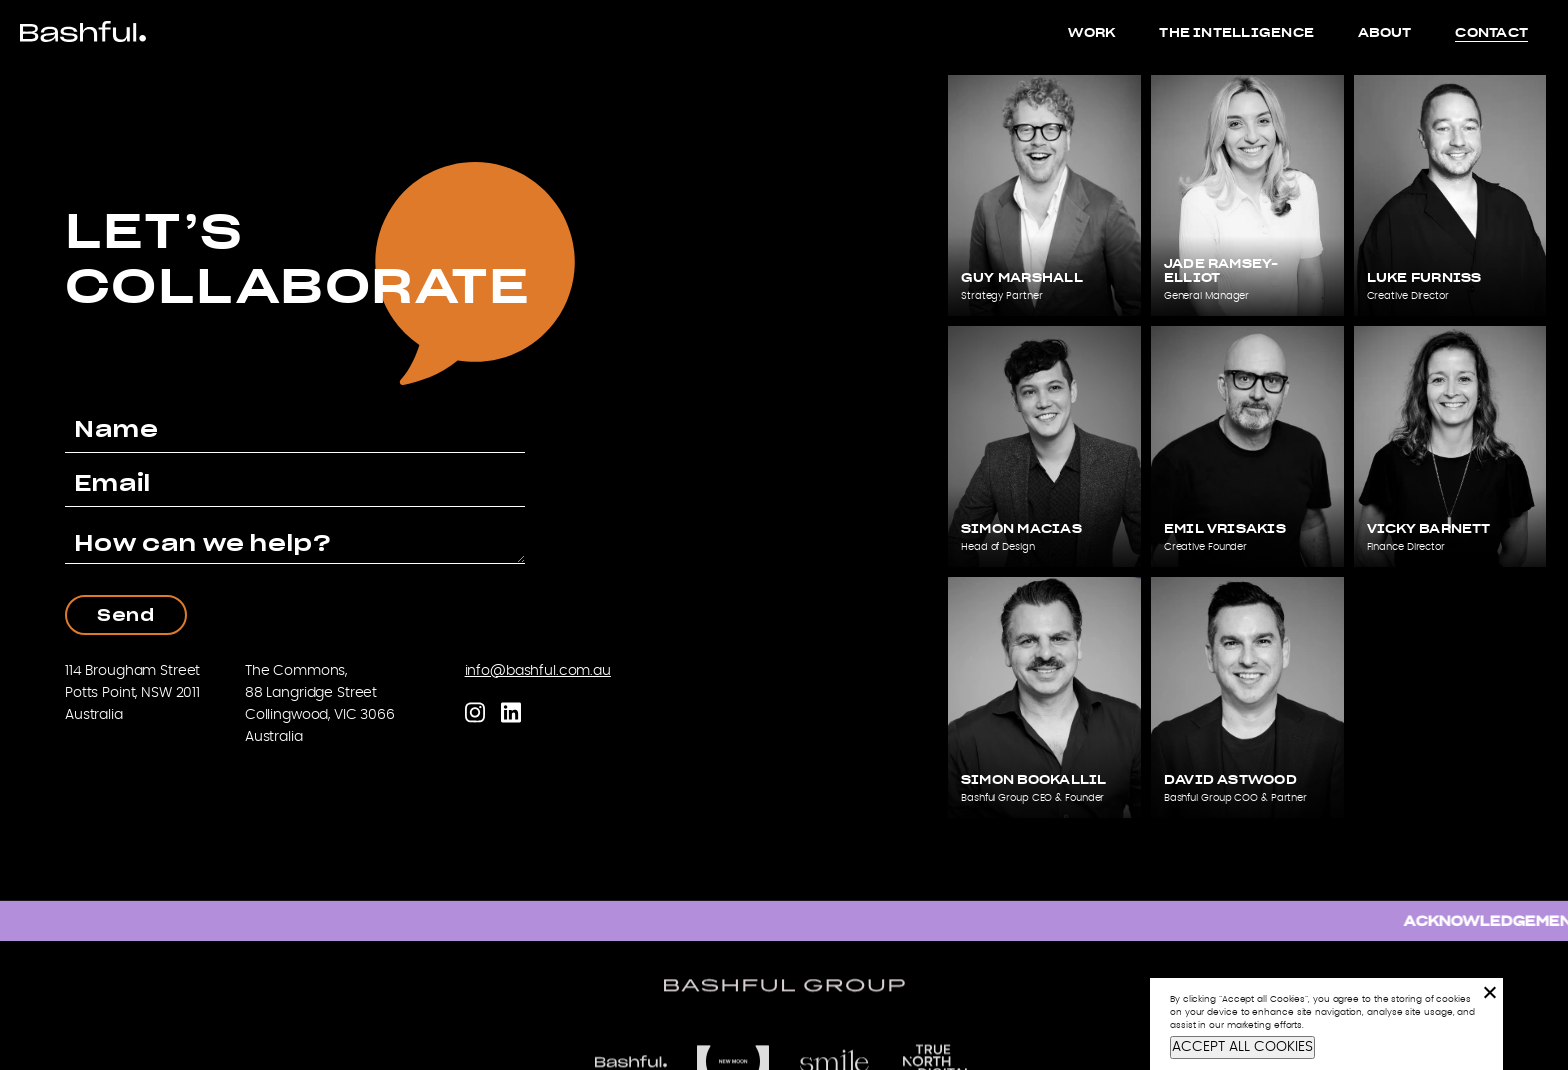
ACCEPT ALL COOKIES (1242, 1047)
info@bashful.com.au (538, 671)
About (1384, 32)
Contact (1491, 32)
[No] (1489, 992)
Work (1091, 32)
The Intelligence (1236, 32)
